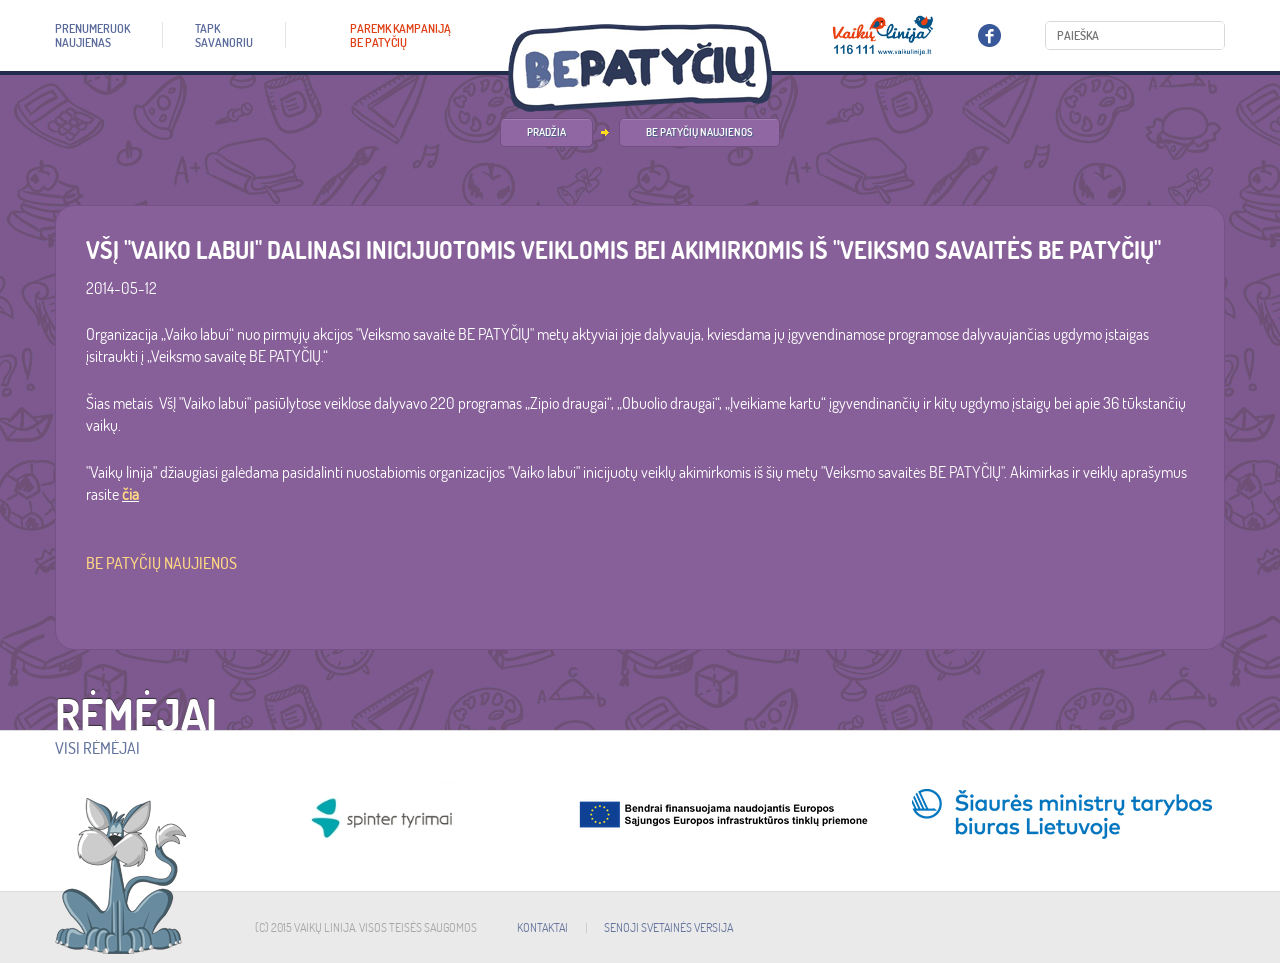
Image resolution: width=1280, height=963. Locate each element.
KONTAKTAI (542, 927)
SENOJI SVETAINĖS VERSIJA (668, 927)
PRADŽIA (546, 132)
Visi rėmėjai (97, 748)
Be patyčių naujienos (699, 132)
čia (130, 494)
